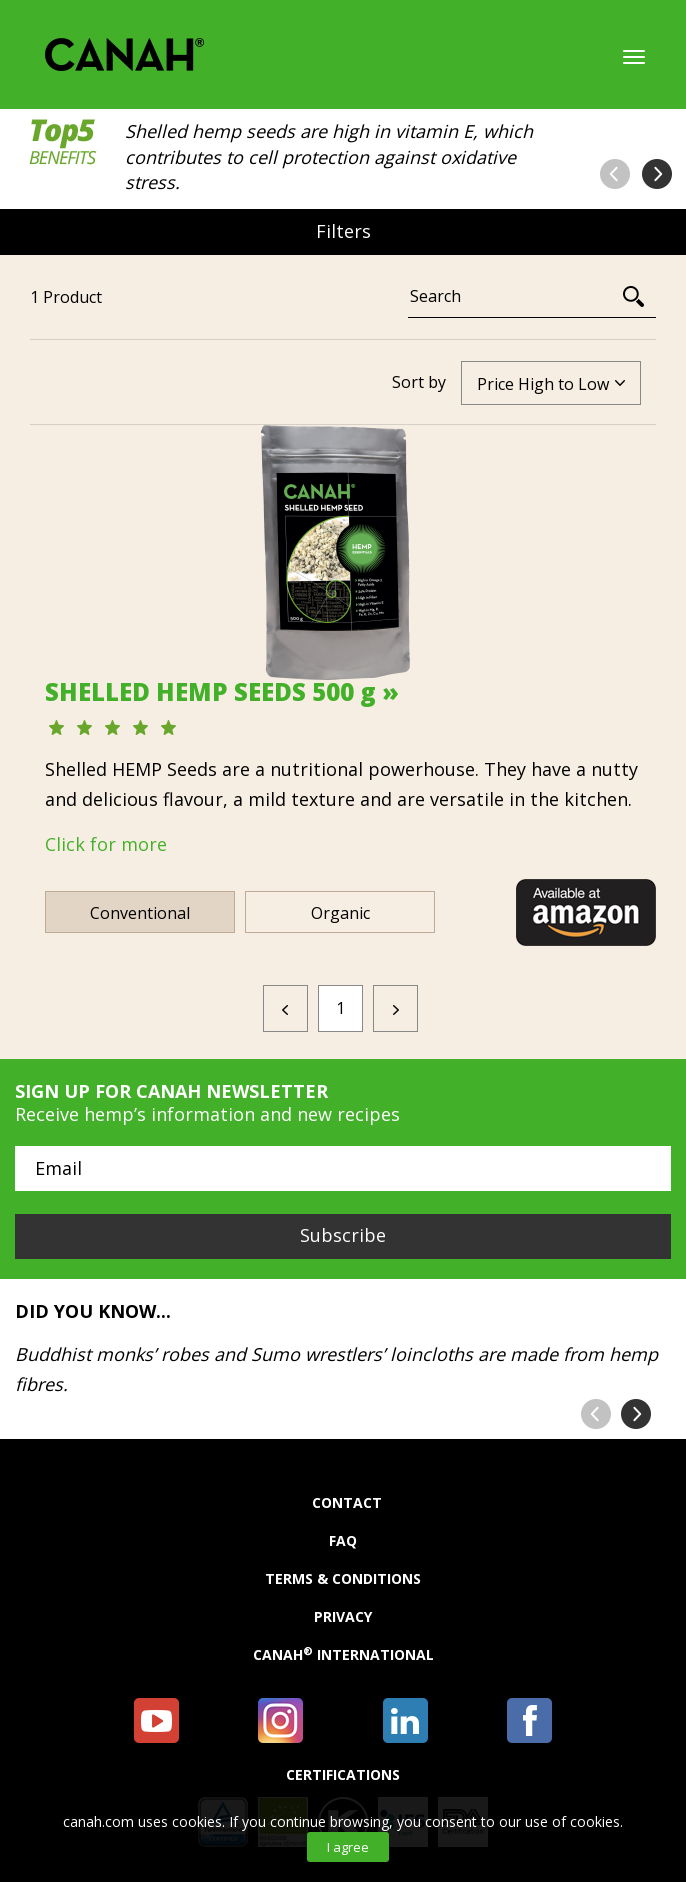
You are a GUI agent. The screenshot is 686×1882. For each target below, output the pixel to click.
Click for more (106, 844)
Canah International (343, 1655)
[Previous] (285, 1008)
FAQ (343, 1541)
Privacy (343, 1617)
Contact (347, 1503)
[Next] (395, 1008)
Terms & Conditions (343, 1579)
